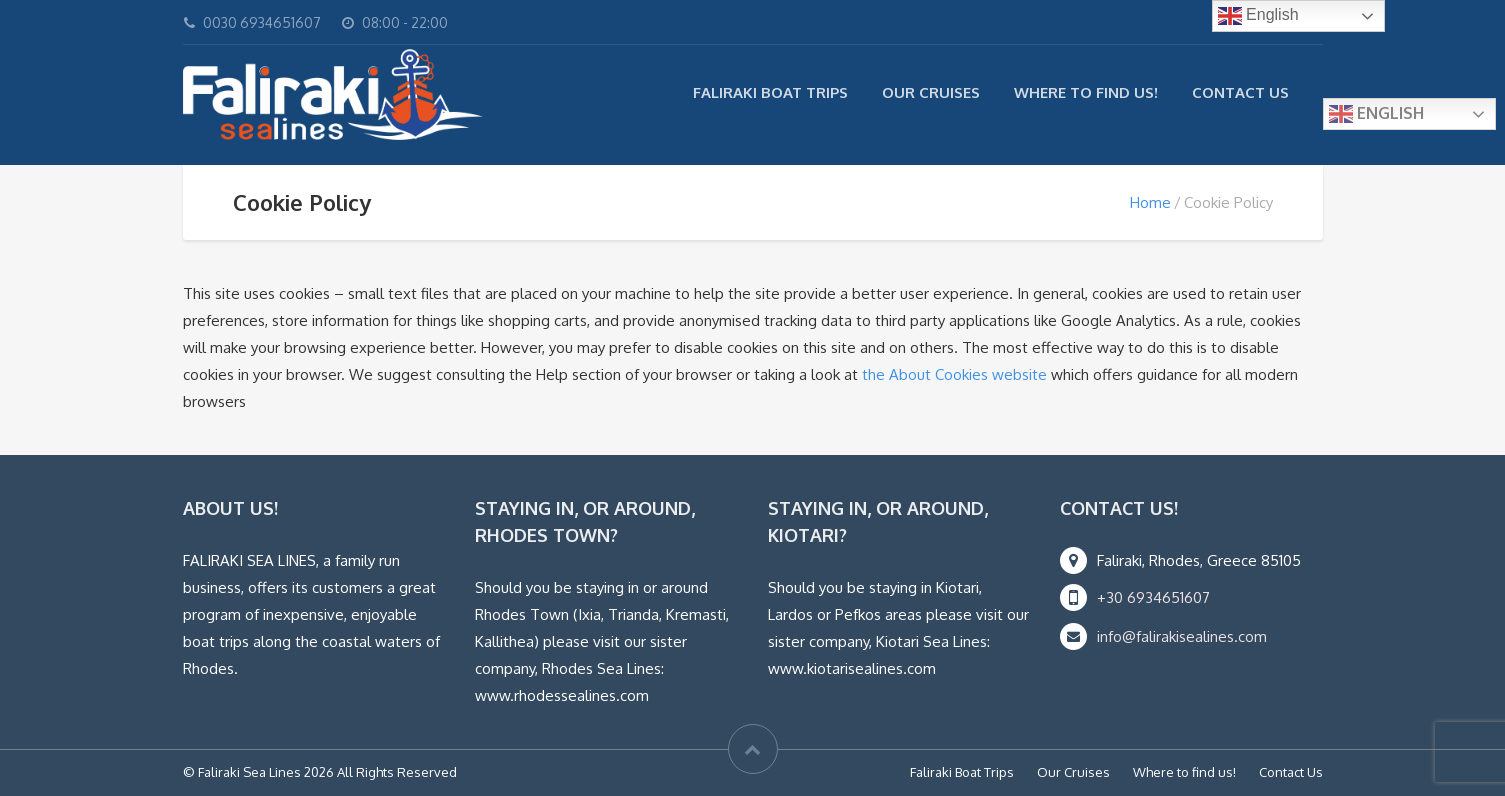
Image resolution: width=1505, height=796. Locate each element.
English (1376, 114)
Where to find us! (1086, 92)
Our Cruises (931, 92)
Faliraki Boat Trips (770, 92)
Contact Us (1240, 92)
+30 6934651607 (1153, 597)
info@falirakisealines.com (1182, 636)
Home (1150, 202)
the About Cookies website (954, 374)
